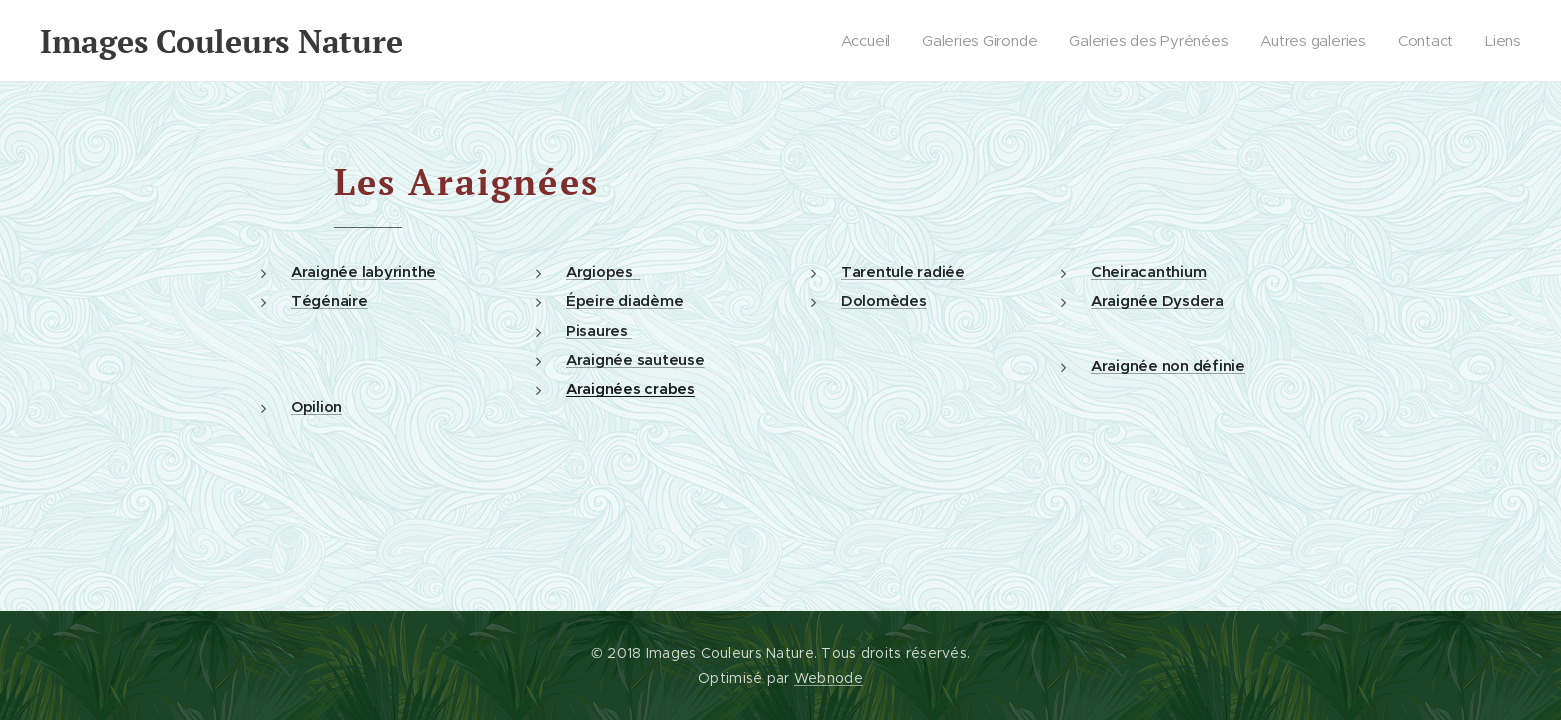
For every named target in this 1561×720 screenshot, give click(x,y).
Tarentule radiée (903, 271)
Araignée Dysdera (1157, 300)
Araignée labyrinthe (363, 271)
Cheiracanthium (1148, 271)
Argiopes (603, 271)
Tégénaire (329, 300)
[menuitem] (862, 41)
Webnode (828, 678)
